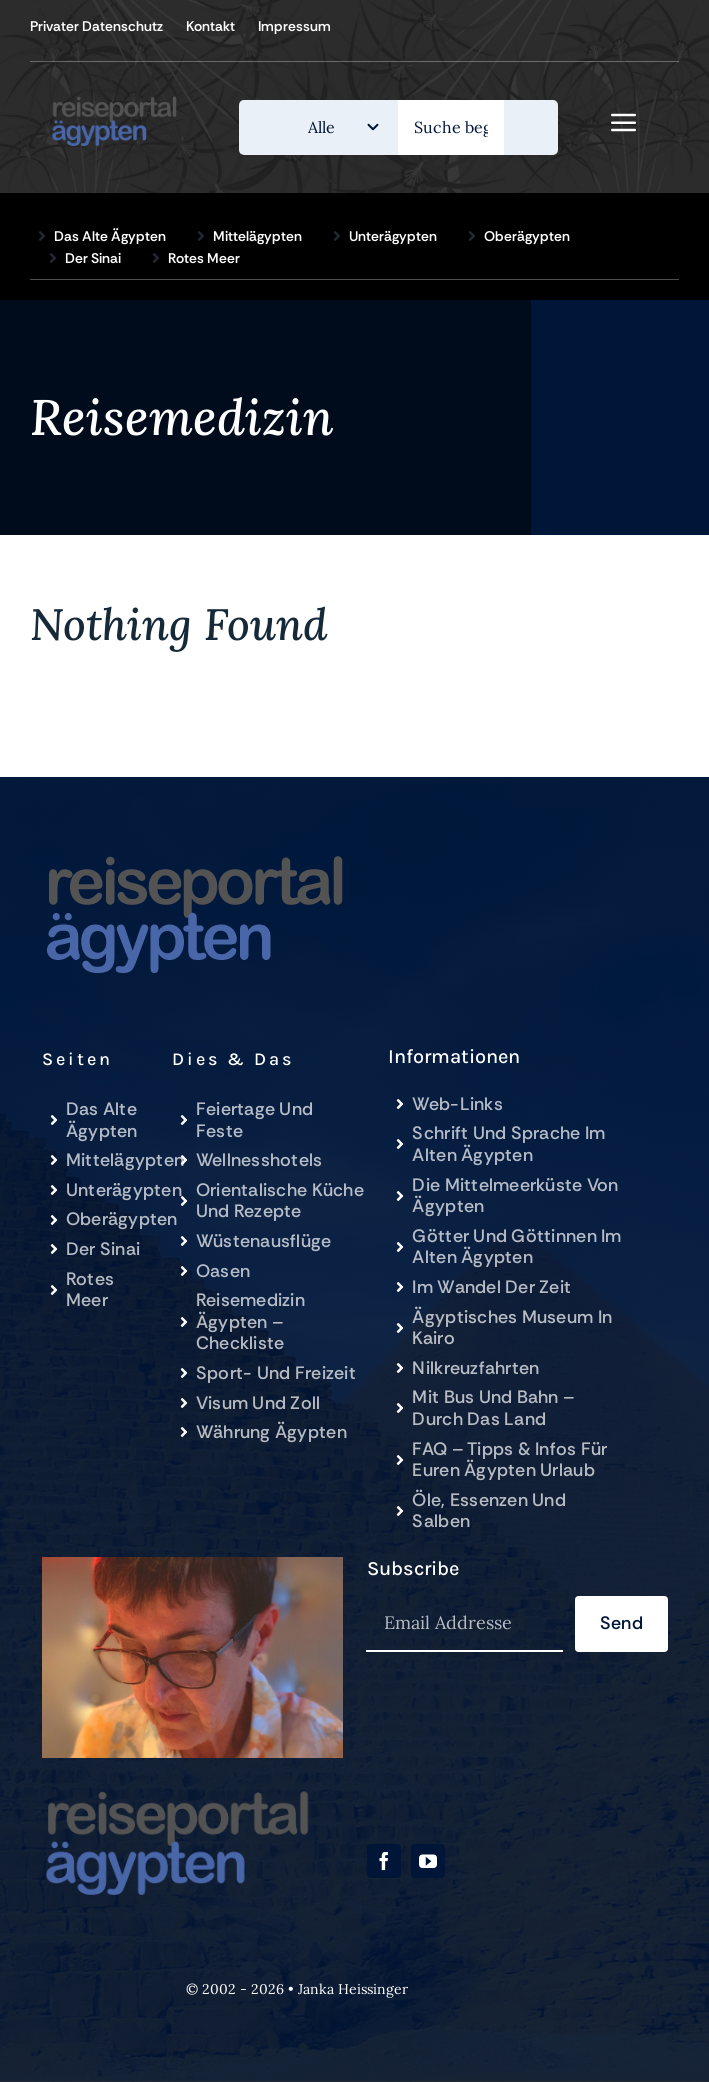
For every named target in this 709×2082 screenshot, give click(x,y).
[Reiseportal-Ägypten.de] (121, 99)
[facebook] (384, 1861)
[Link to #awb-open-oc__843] (624, 122)
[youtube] (428, 1861)
